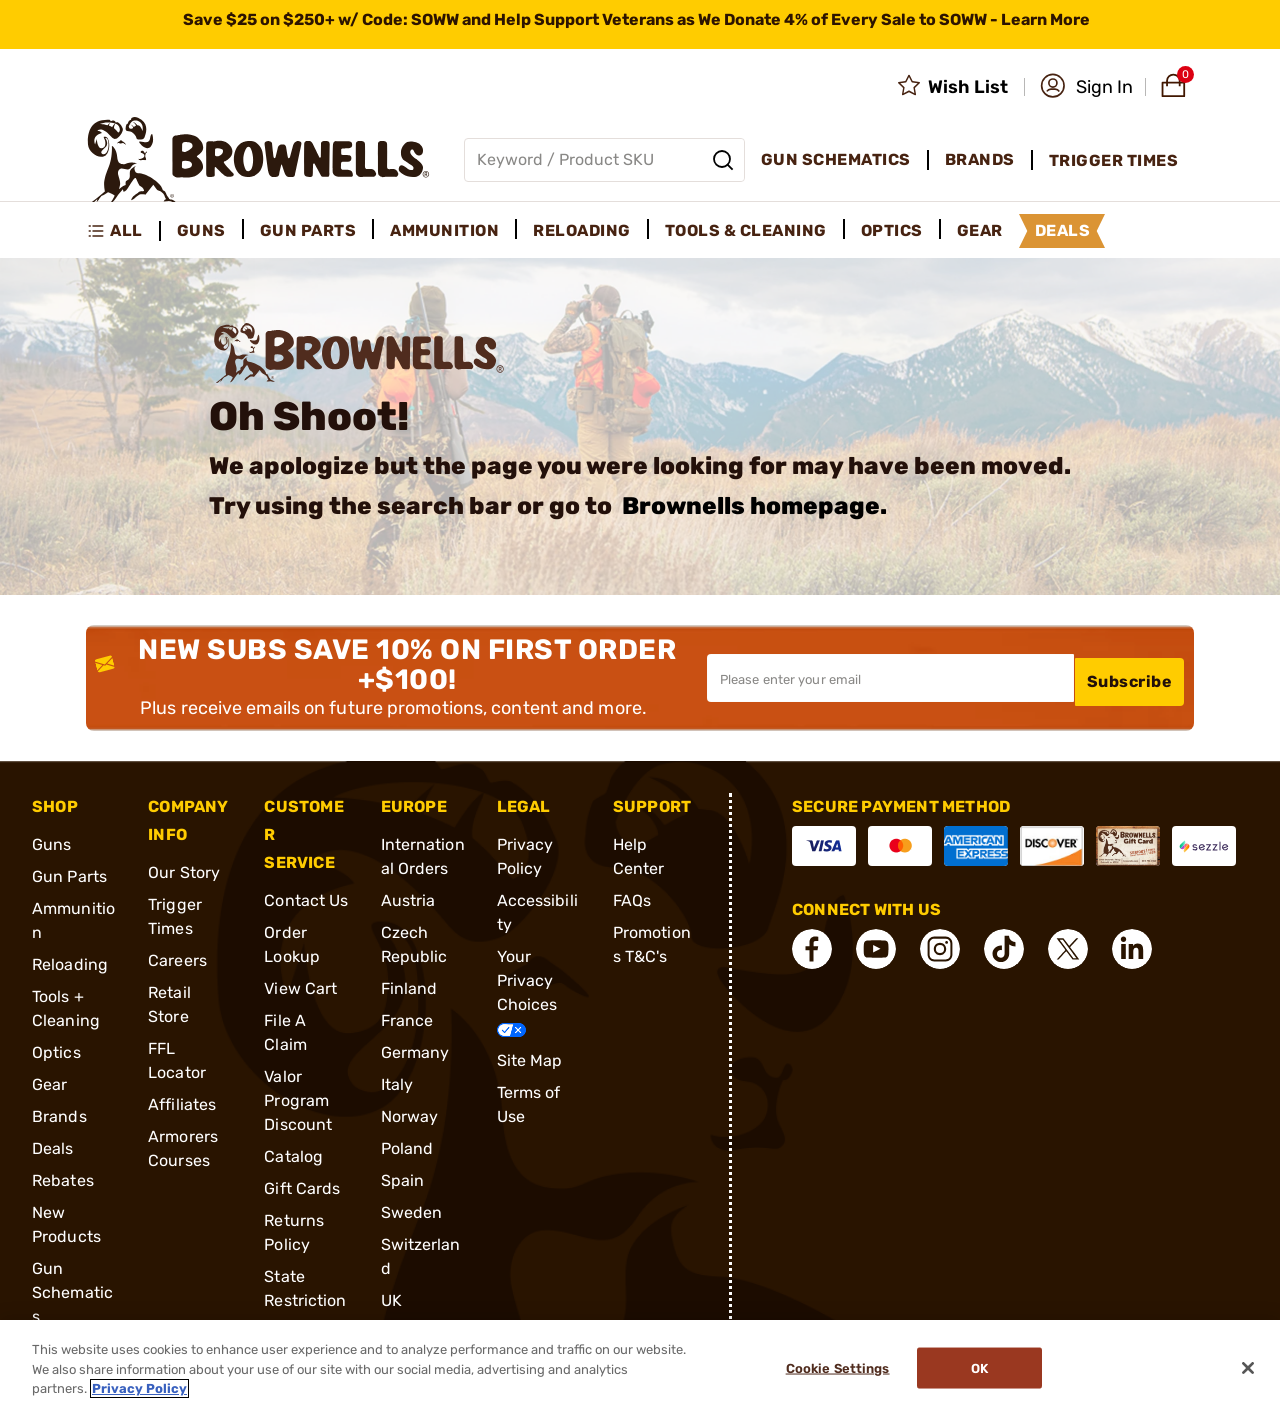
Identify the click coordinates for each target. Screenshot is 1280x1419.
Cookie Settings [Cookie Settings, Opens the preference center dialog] (833, 1369)
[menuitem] (123, 231)
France (407, 1019)
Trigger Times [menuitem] (1114, 160)
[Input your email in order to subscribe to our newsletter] (890, 677)
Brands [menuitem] (980, 159)
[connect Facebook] (812, 948)
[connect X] (1068, 948)
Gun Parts (69, 875)
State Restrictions (305, 1299)
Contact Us (306, 899)
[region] (640, 1369)
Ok (984, 1369)
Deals (53, 1147)
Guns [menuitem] (201, 230)
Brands (59, 1115)
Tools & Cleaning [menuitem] (746, 230)
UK (391, 1299)
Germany (415, 1051)
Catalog (293, 1155)
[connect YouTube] (876, 948)
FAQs (632, 899)
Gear (49, 1083)
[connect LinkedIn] (1132, 948)
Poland (407, 1147)
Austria (408, 899)
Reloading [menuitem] (582, 230)
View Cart (300, 987)
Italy (397, 1083)
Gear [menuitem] (980, 230)
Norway (410, 1115)
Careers (177, 959)
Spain (403, 1179)
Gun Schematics (72, 1291)
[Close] (1248, 1368)
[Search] (723, 160)
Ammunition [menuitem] (444, 230)
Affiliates (182, 1103)
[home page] (258, 159)
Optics (56, 1051)
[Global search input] (604, 160)
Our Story (184, 871)
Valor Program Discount (298, 1099)
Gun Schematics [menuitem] (836, 159)
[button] (1086, 87)
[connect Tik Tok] (1004, 948)
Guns (51, 843)
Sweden (412, 1211)
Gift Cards (302, 1187)
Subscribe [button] (1130, 676)
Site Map (530, 1059)
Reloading (70, 963)
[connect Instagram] (940, 948)
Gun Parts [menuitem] (308, 230)
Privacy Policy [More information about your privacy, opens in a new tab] (139, 1388)
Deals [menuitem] (1063, 230)
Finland (409, 987)
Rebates (63, 1179)
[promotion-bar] (640, 24)
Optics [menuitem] (892, 230)
